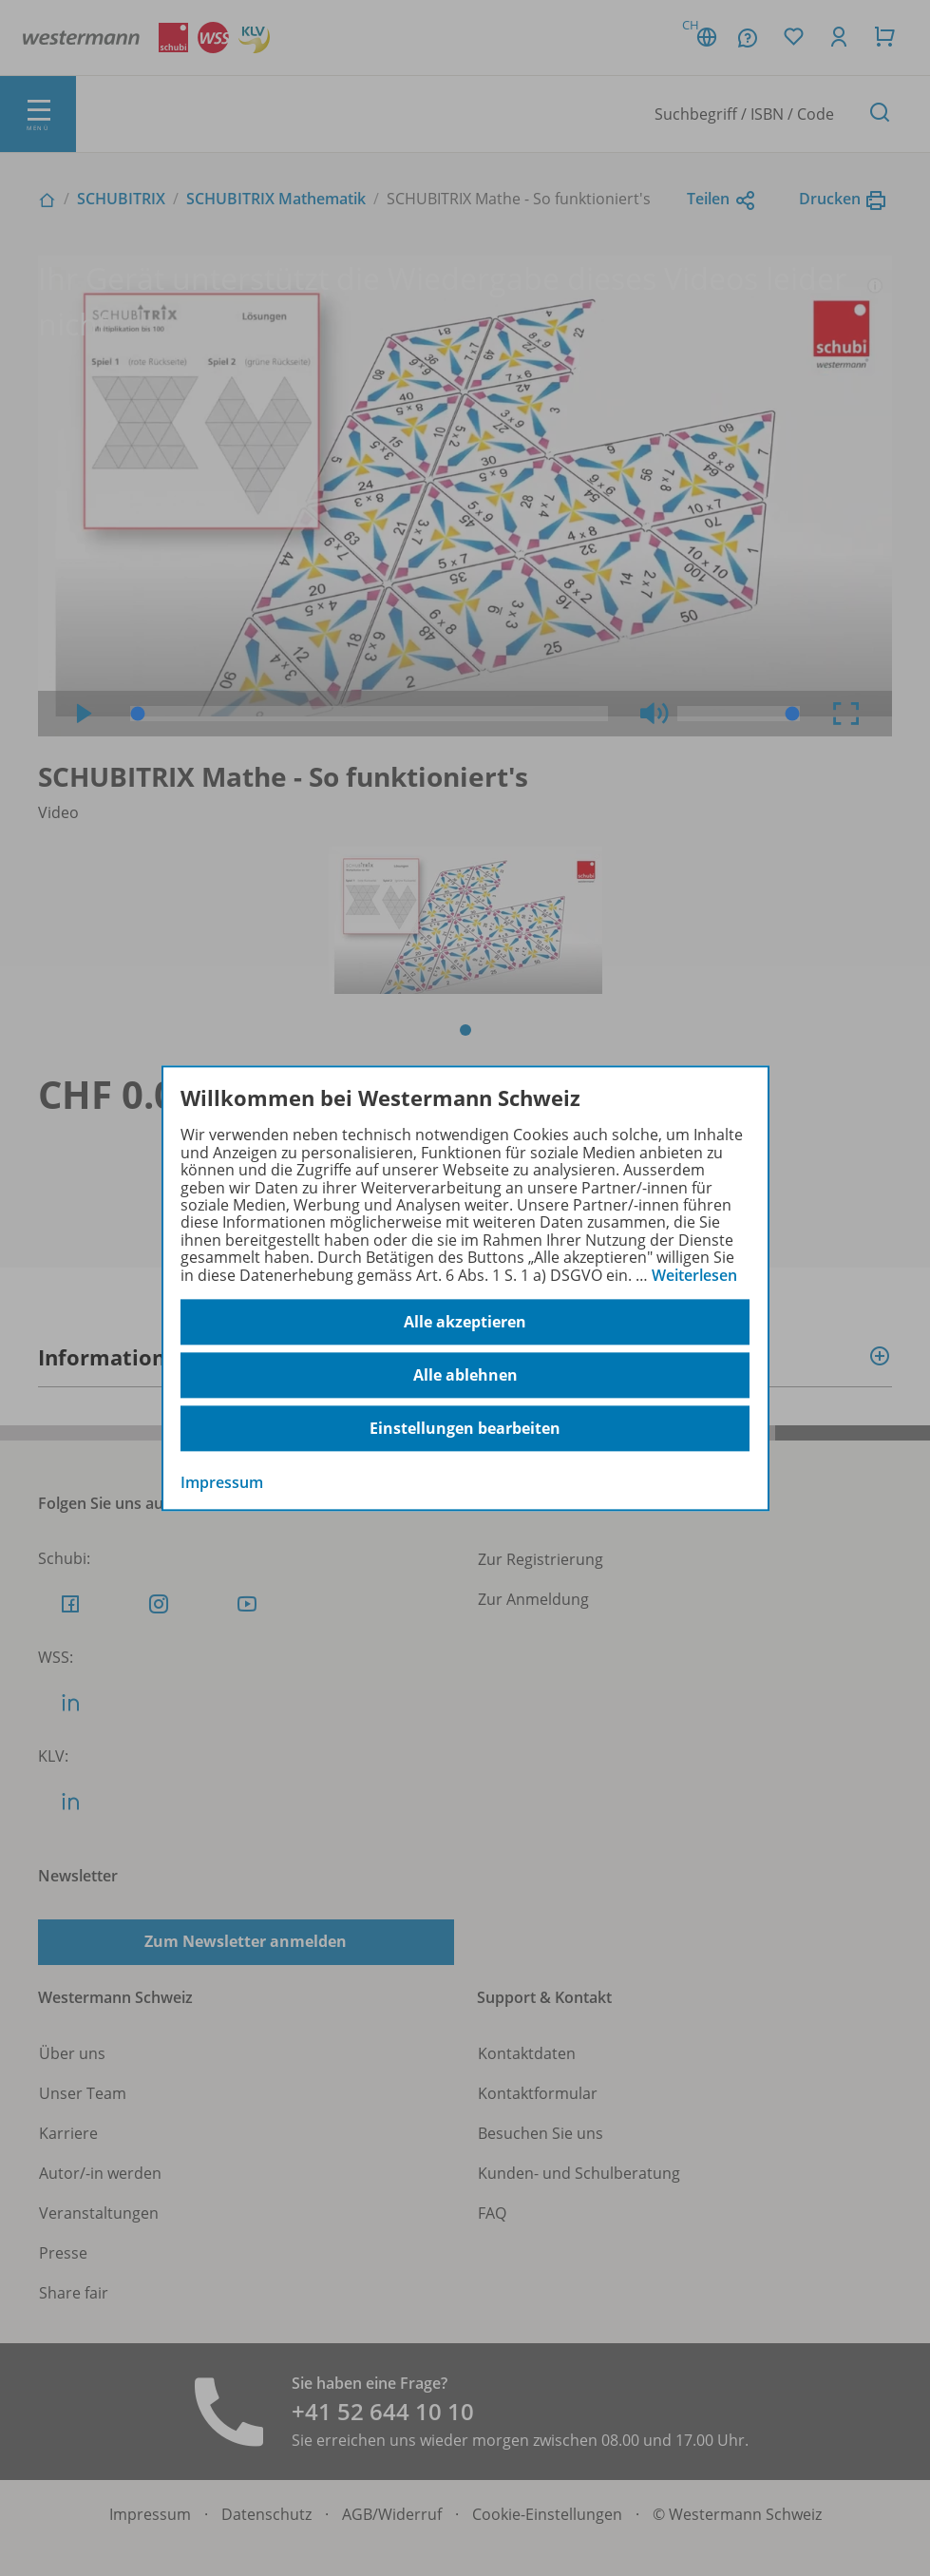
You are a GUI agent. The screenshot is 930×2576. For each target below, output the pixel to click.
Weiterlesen (694, 1275)
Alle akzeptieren (465, 1321)
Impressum (221, 1482)
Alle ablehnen (465, 1374)
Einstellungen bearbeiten (465, 1428)
